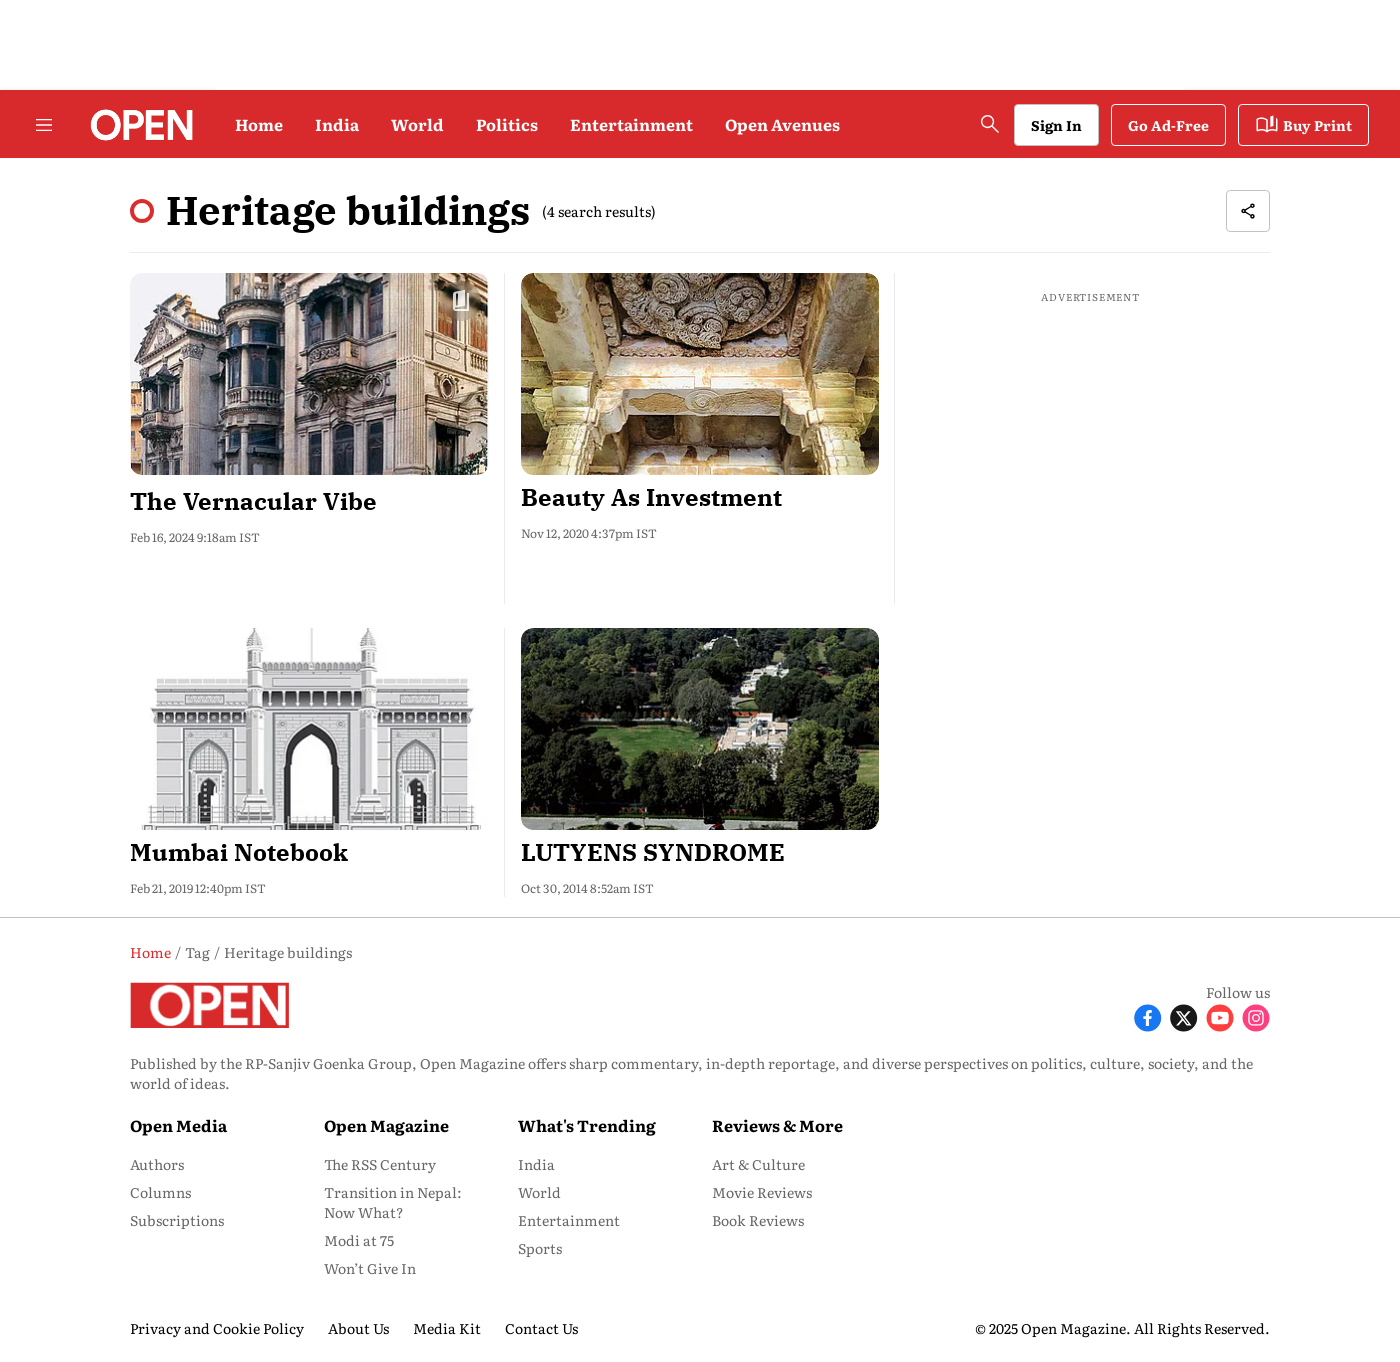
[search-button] (990, 124)
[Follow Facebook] (1148, 1016)
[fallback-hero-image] (309, 374)
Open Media (178, 1125)
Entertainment (631, 124)
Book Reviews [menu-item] (758, 1220)
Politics (507, 124)
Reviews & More (777, 1125)
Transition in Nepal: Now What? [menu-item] (393, 1202)
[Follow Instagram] (1256, 1016)
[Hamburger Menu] (44, 125)
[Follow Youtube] (1220, 1016)
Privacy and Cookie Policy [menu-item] (217, 1328)
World (417, 124)
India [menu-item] (536, 1164)
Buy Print (1303, 125)
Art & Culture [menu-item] (758, 1164)
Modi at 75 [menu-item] (359, 1240)
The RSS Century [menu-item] (380, 1164)
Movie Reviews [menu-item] (762, 1192)
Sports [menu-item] (540, 1248)
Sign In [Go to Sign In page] (1056, 125)
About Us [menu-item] (358, 1328)
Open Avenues (782, 124)
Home (259, 124)
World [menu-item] (539, 1192)
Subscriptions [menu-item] (177, 1220)
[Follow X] (1184, 1016)
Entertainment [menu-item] (569, 1220)
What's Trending (587, 1125)
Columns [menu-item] (160, 1192)
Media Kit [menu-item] (447, 1328)
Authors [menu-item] (157, 1164)
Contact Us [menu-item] (541, 1328)
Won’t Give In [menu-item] (370, 1268)
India (337, 124)
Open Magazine (386, 1125)
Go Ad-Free (1168, 125)
